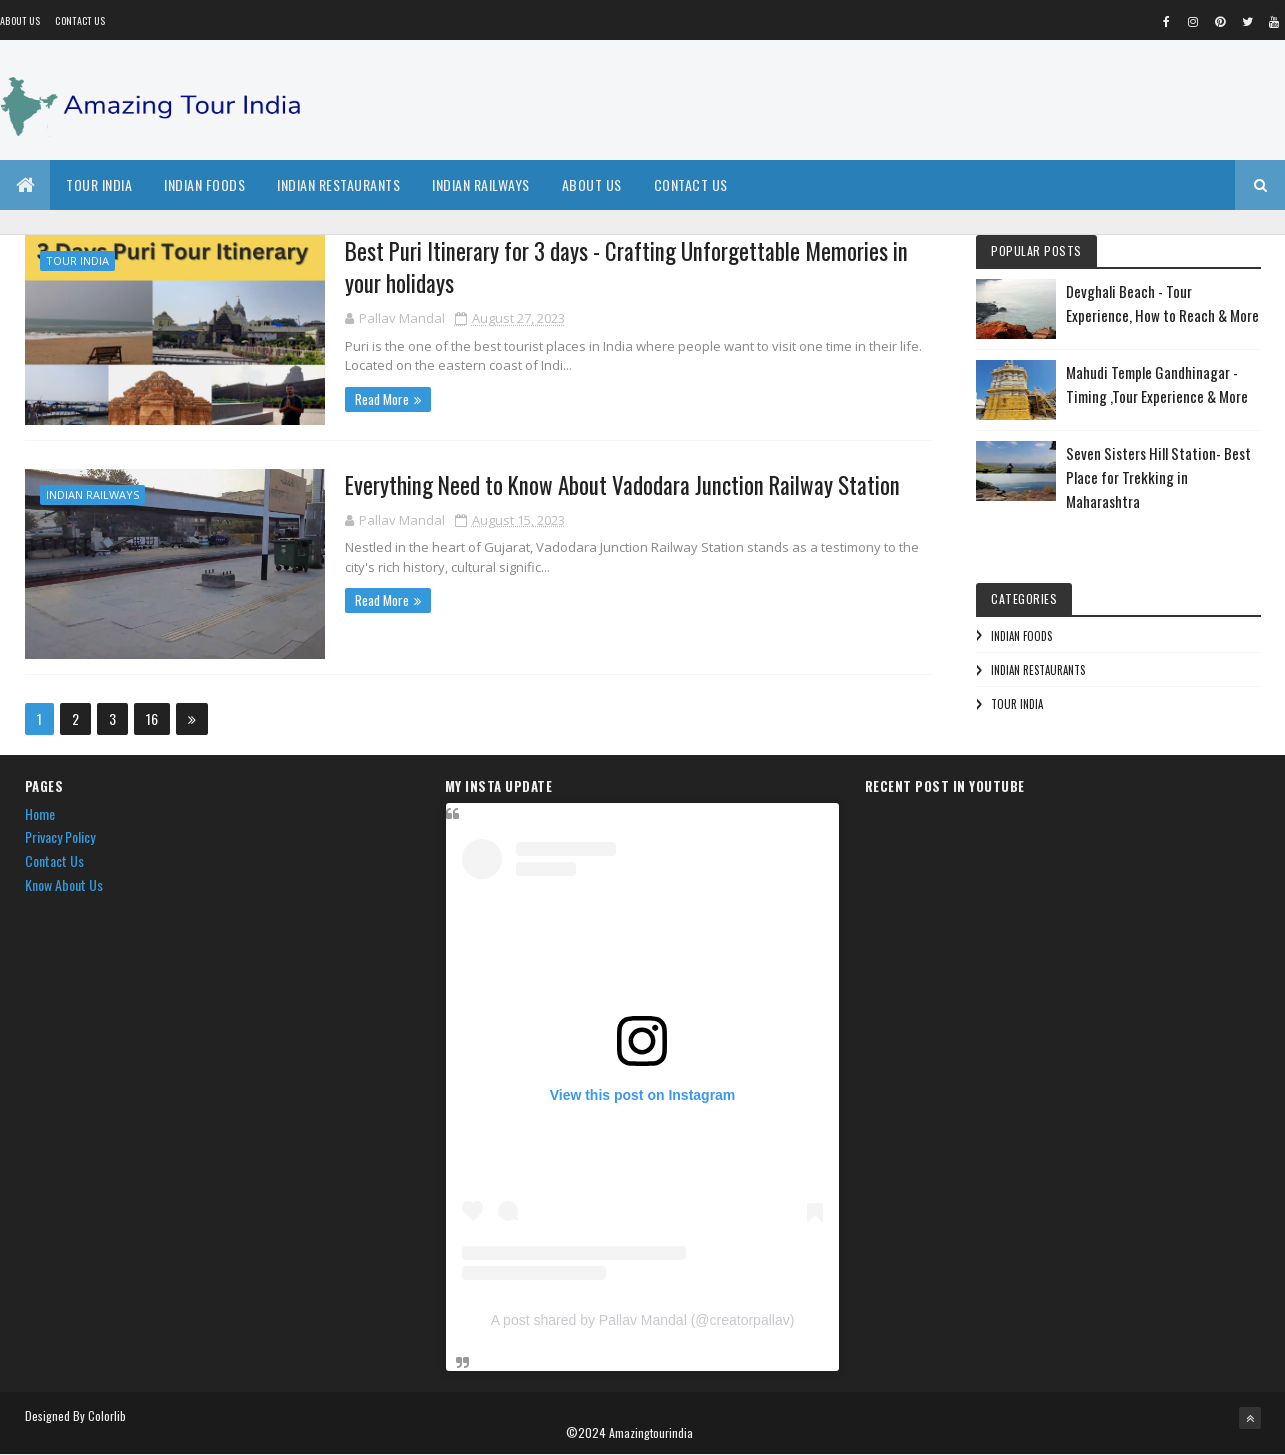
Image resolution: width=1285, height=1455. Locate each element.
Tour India (99, 184)
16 (152, 718)
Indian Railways (481, 184)
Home (40, 813)
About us (20, 20)
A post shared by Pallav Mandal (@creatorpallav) (643, 1320)
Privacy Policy (60, 836)
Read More (382, 399)
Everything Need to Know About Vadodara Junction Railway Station (622, 485)
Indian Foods (204, 184)
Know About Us (64, 884)
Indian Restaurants (338, 184)
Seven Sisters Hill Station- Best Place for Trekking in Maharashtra (1158, 477)
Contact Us (80, 20)
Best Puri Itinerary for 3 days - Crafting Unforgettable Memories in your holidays (626, 267)
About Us (592, 184)
